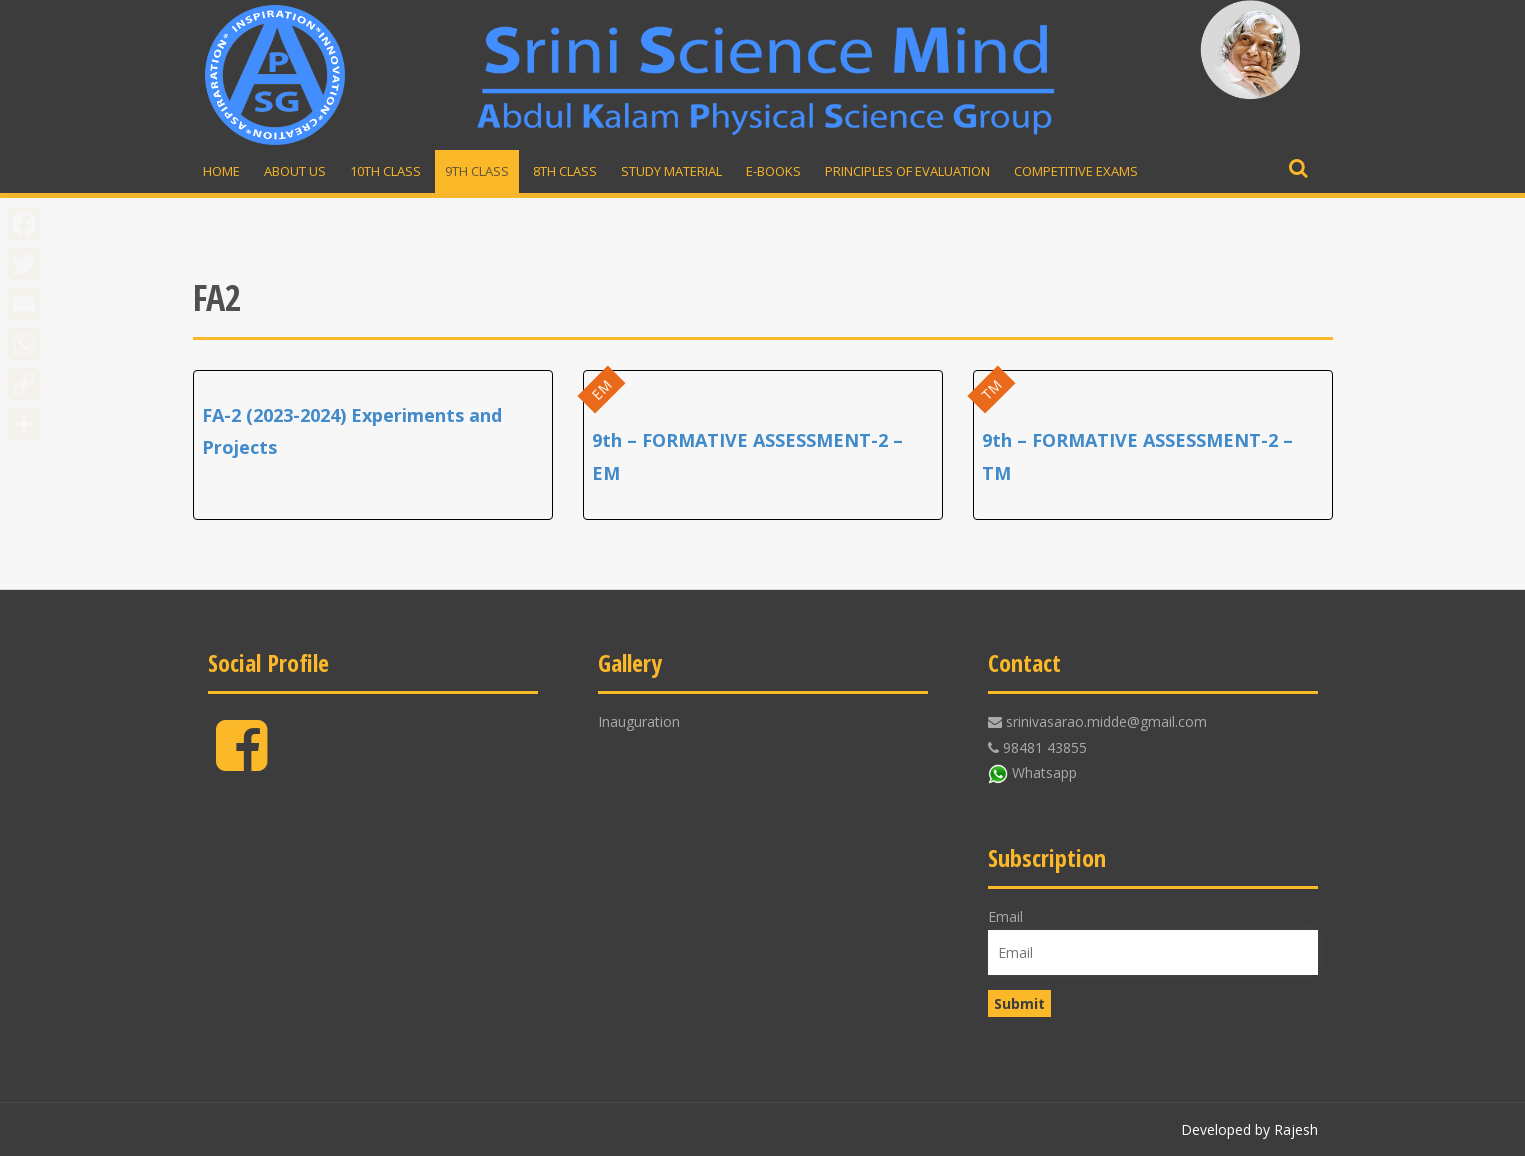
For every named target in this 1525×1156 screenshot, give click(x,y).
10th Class (385, 171)
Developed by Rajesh (1249, 1129)
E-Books (773, 171)
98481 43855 (1045, 747)
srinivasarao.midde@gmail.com (1106, 721)
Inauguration (639, 721)
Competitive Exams (1076, 171)
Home (221, 171)
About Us (295, 171)
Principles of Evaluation (907, 171)
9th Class (477, 171)
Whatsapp (1044, 772)
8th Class (565, 171)
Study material (671, 171)
